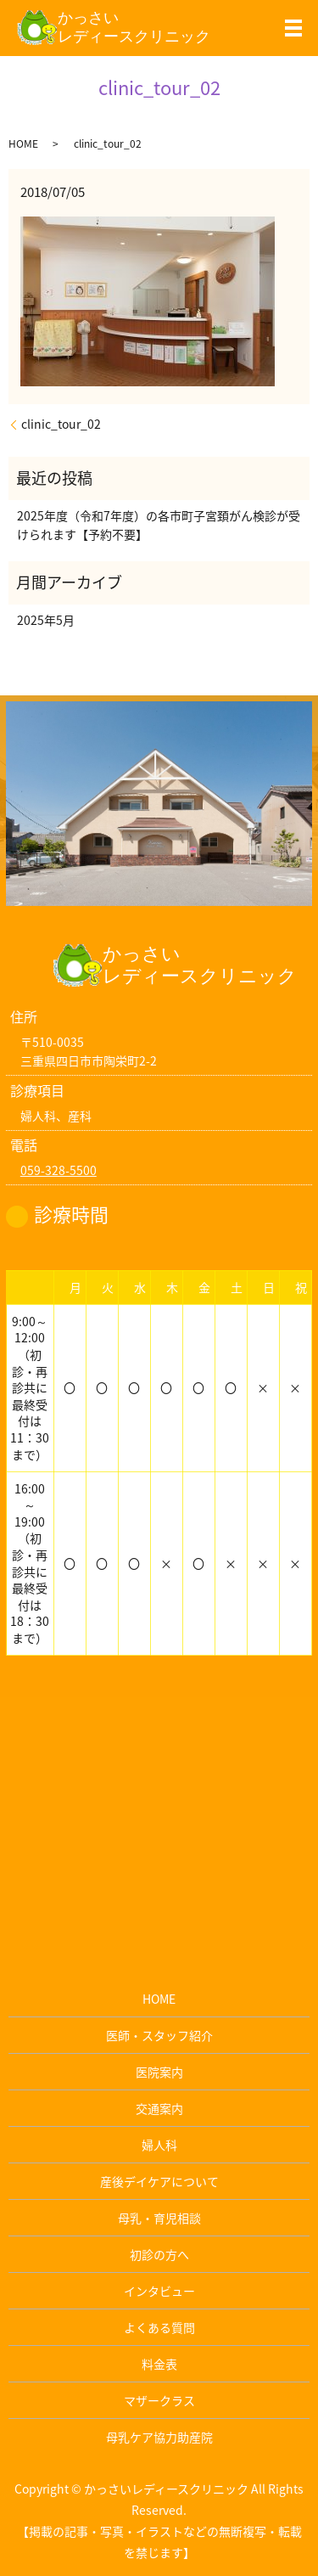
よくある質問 (159, 2327)
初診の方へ (159, 2254)
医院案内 (159, 2071)
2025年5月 (46, 619)
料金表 (159, 2363)
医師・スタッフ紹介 (159, 2035)
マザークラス (159, 2400)
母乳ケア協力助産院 (159, 2436)
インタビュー (159, 2290)
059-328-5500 (58, 1169)
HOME (23, 143)
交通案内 (159, 2108)
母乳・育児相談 (159, 2217)
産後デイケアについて (159, 2181)
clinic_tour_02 (61, 424)
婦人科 (159, 2144)
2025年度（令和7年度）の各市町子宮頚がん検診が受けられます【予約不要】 (158, 525)
